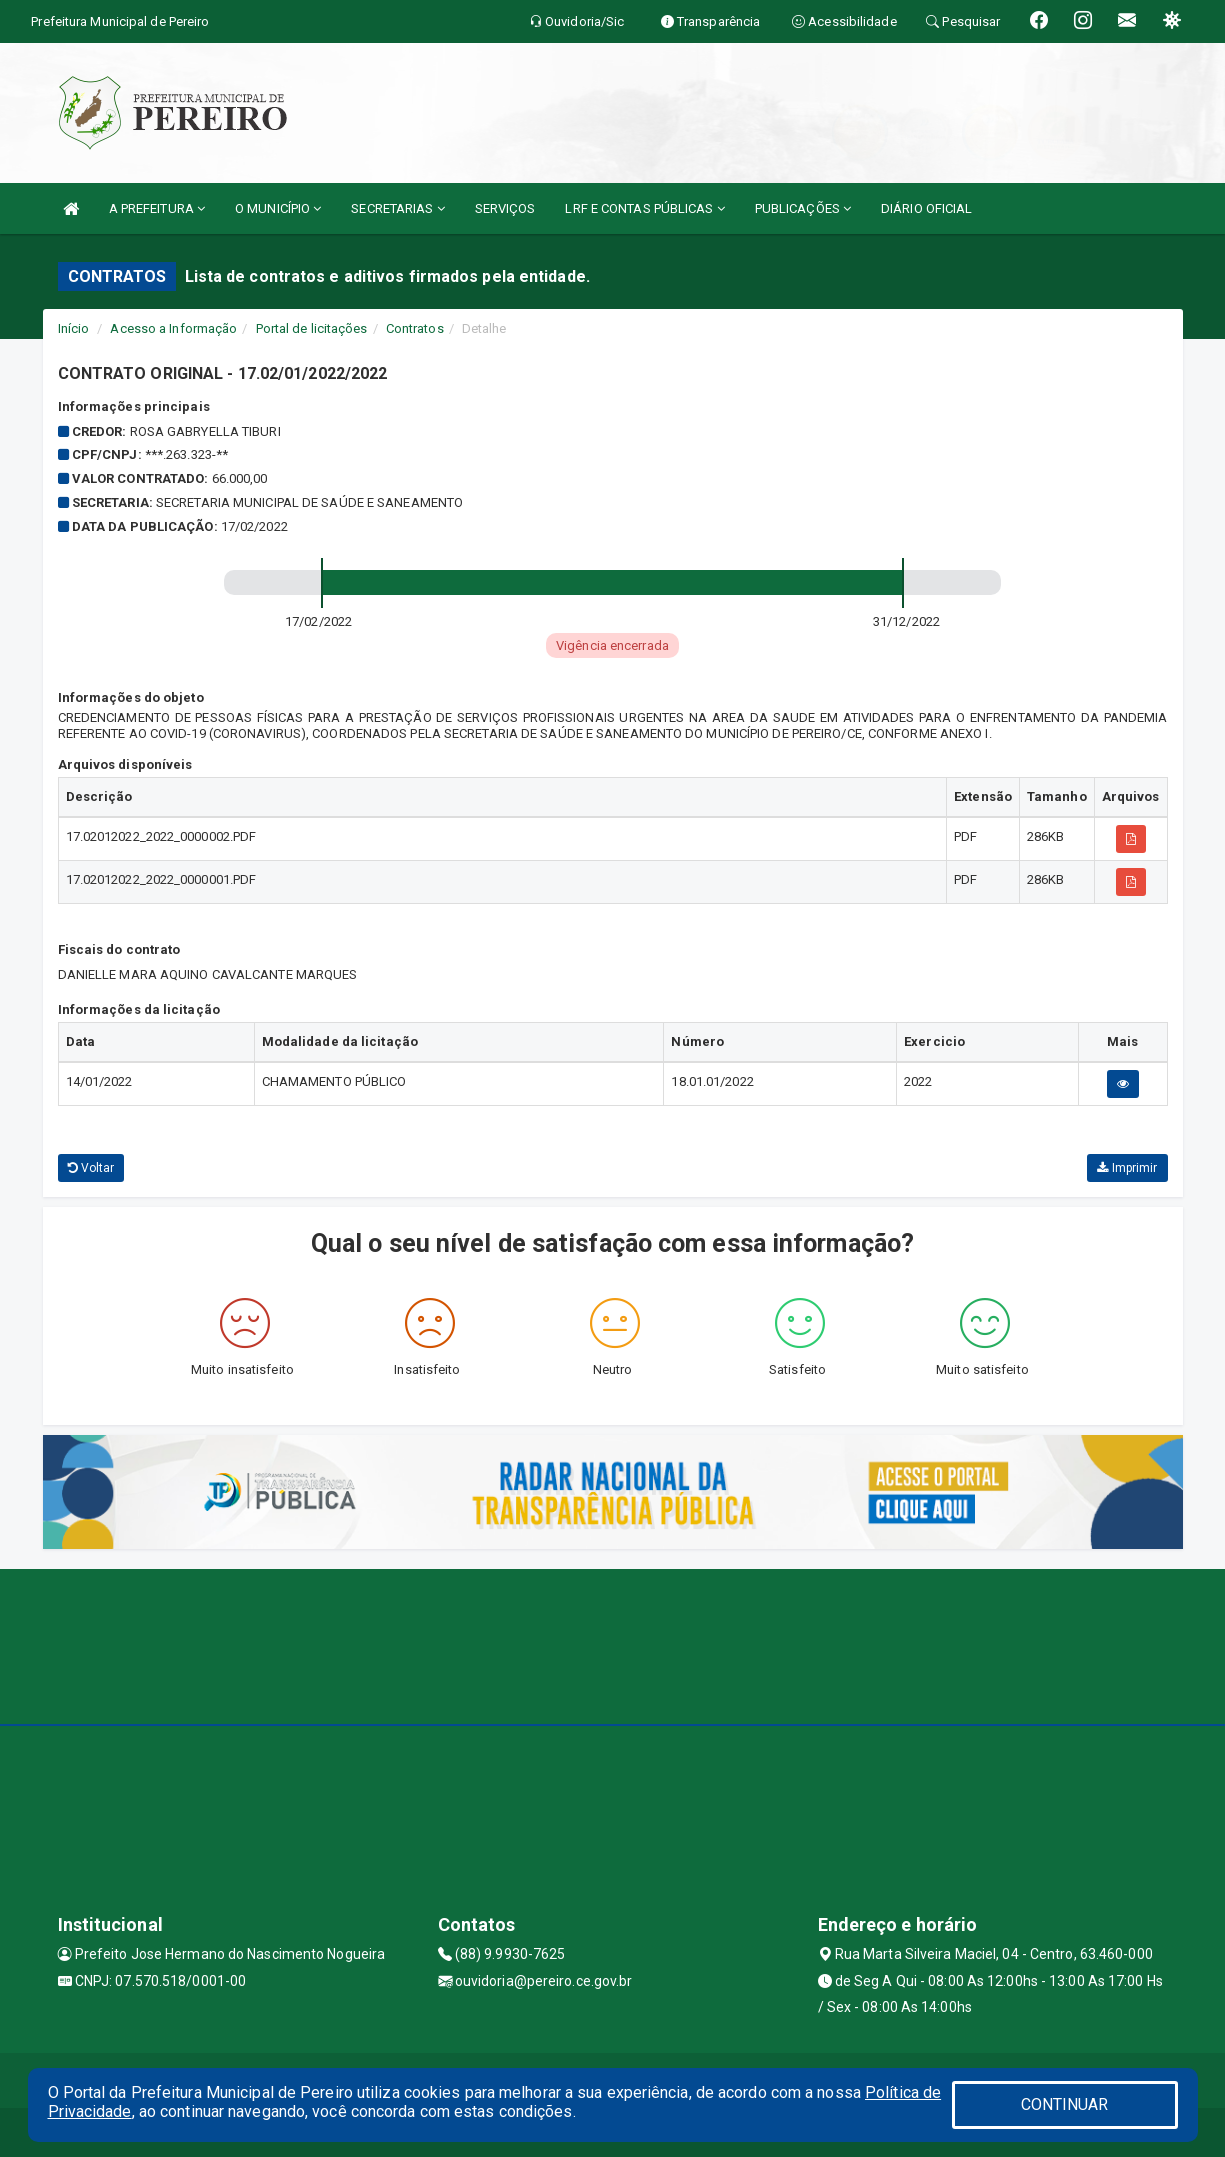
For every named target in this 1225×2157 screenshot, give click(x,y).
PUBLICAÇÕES (803, 208)
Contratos (415, 328)
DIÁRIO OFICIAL (926, 208)
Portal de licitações (312, 328)
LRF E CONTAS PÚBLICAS (644, 208)
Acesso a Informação (173, 328)
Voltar (91, 1168)
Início (74, 328)
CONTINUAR (1065, 2104)
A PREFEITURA (157, 208)
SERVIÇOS (505, 208)
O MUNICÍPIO (278, 208)
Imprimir (1127, 1168)
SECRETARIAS (397, 208)
